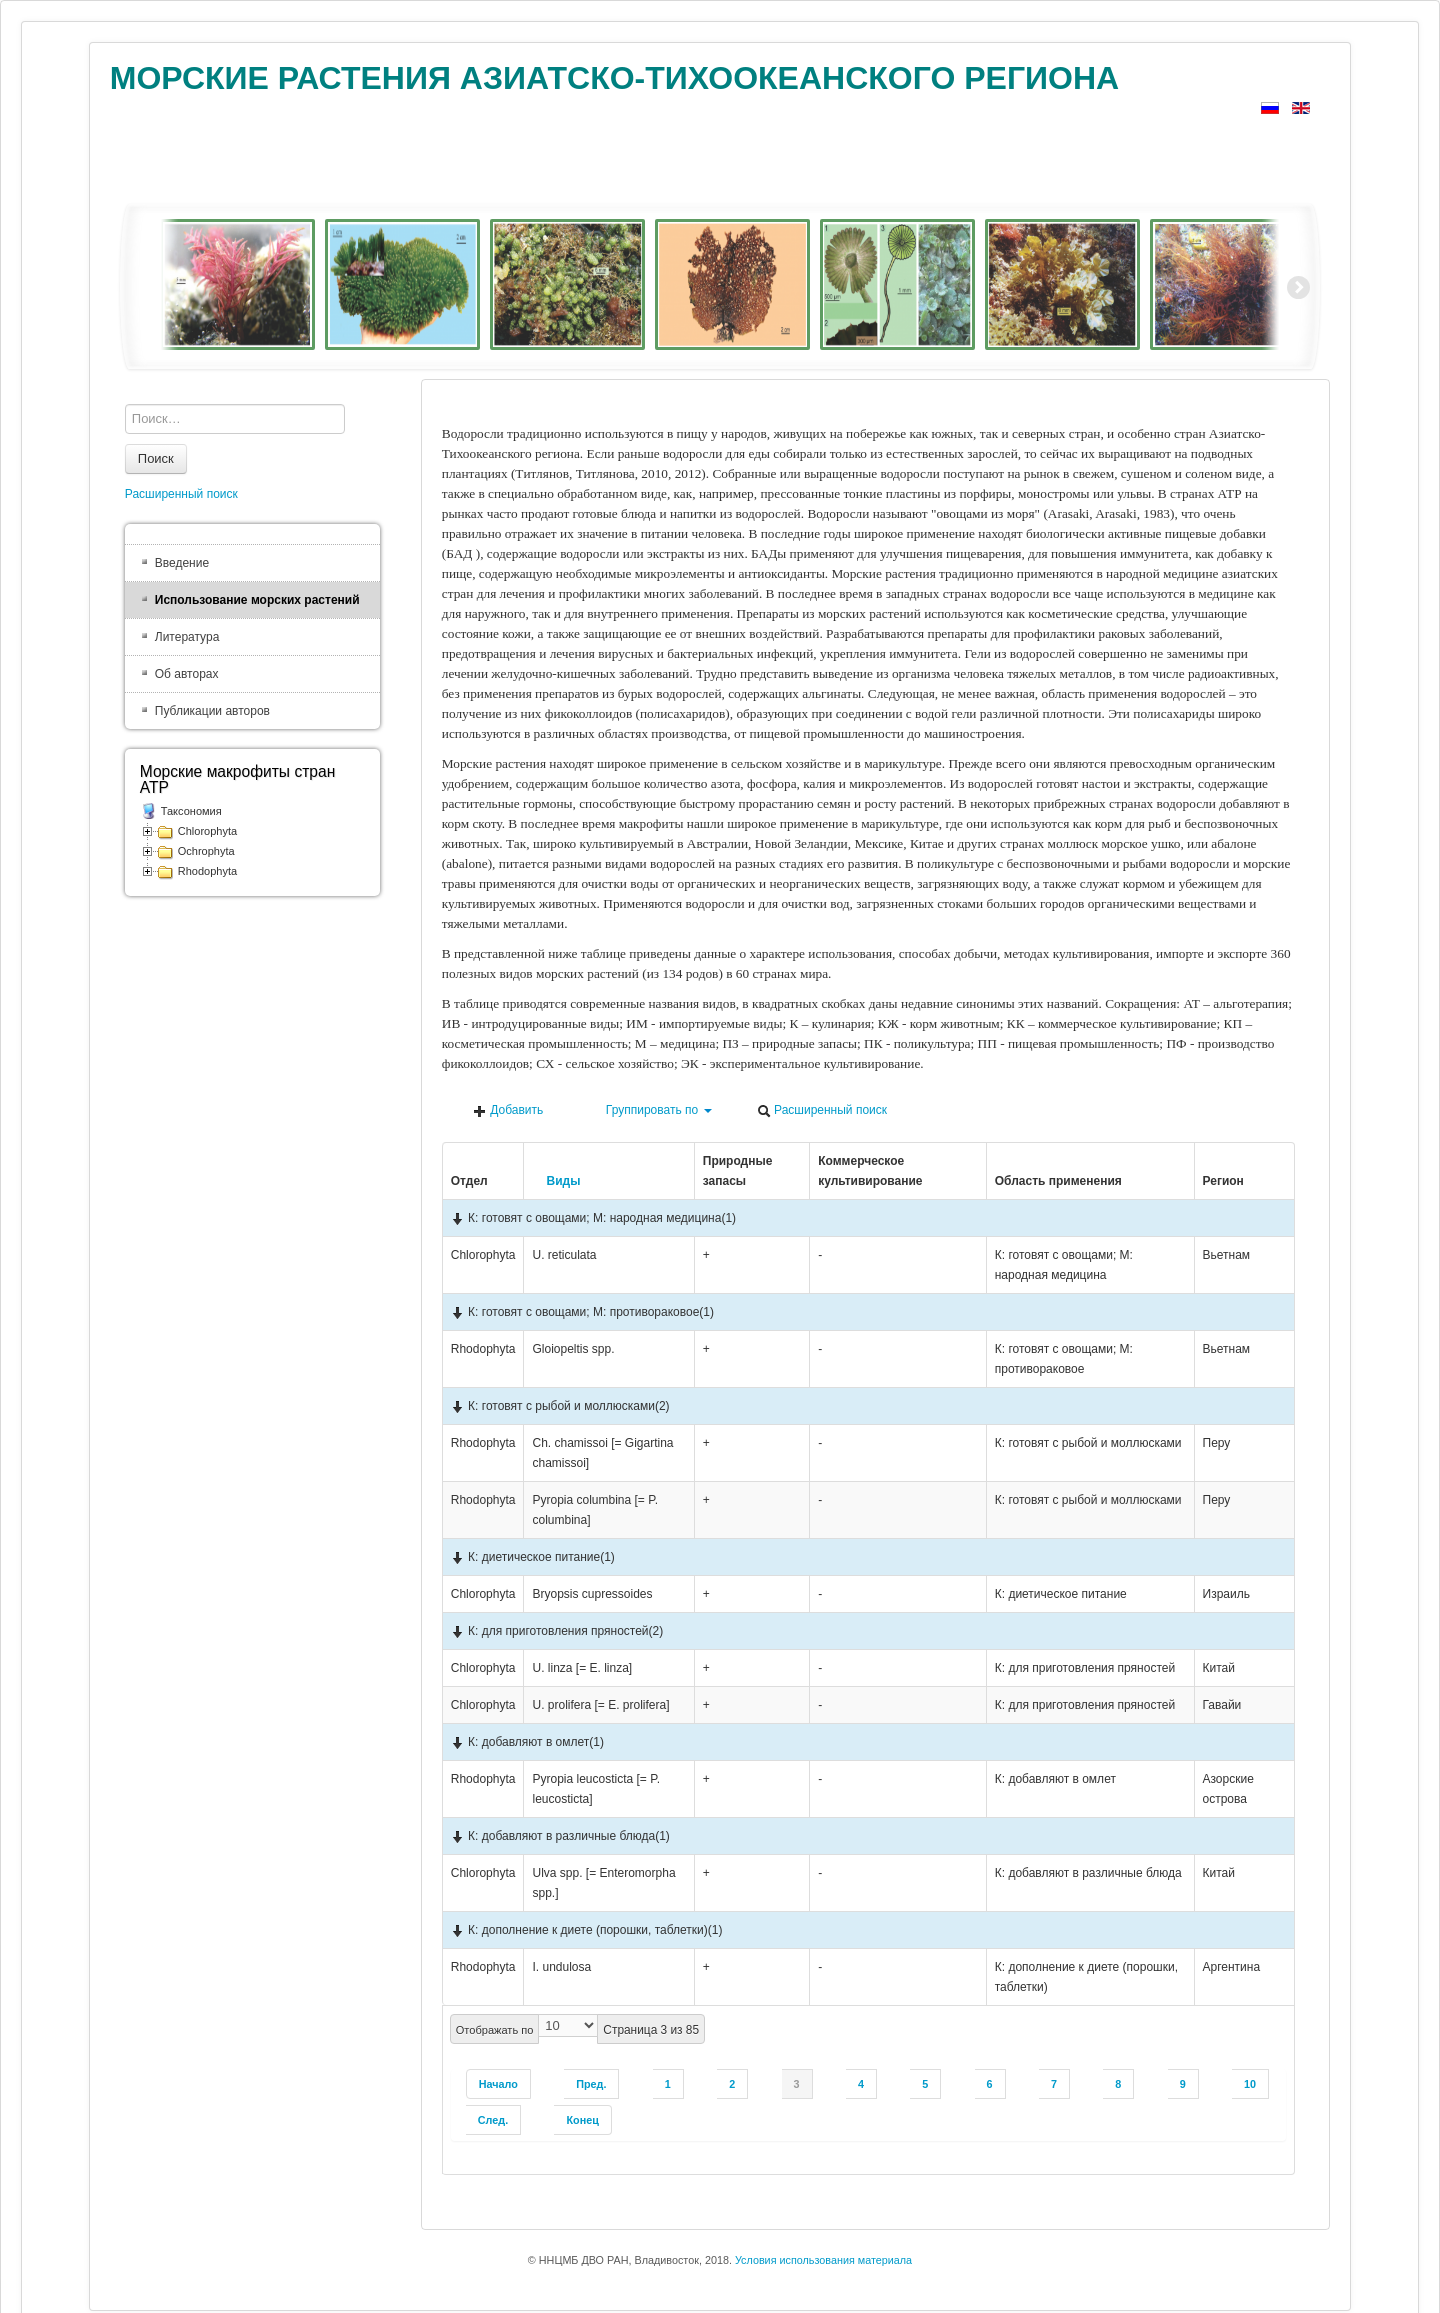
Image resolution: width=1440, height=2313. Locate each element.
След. (493, 2120)
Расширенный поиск (822, 1110)
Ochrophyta (206, 851)
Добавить (508, 1110)
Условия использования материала (823, 2260)
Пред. (591, 2084)
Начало (498, 2084)
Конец (582, 2120)
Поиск (156, 458)
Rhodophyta (207, 871)
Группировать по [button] (650, 1110)
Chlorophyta (207, 831)
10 (1250, 2084)
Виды (556, 1181)
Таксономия (191, 811)
